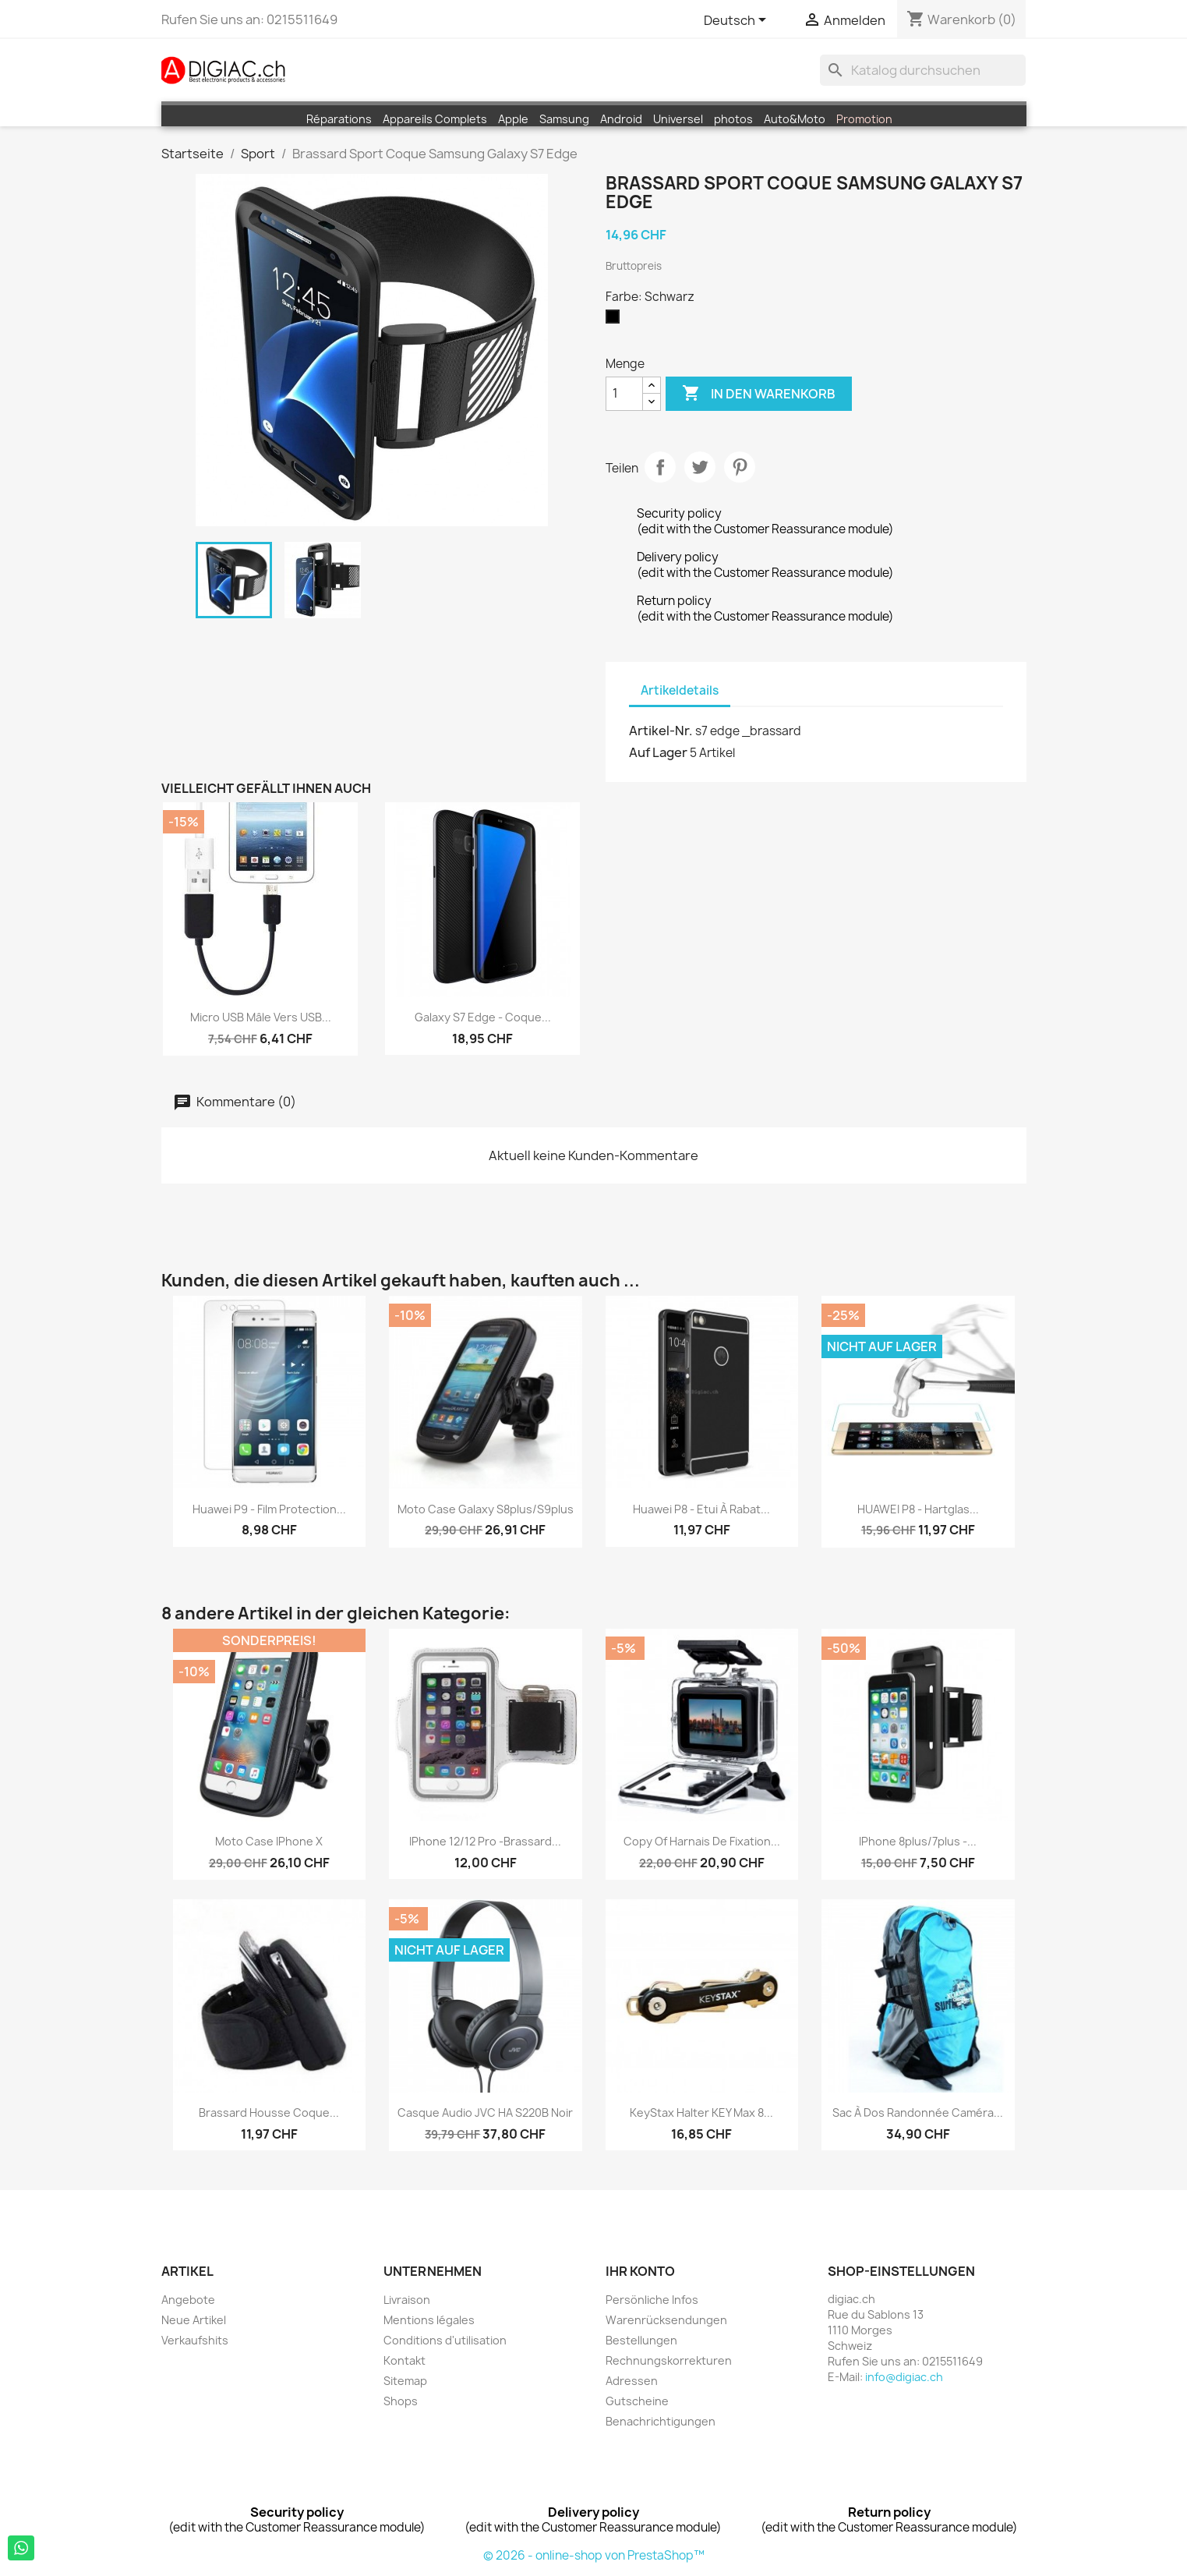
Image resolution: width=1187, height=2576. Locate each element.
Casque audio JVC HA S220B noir (485, 2112)
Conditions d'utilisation (445, 2340)
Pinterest (739, 467)
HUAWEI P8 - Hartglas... (918, 1509)
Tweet (699, 467)
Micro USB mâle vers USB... (260, 1017)
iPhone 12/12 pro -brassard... (485, 1841)
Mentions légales (429, 2319)
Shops (400, 2401)
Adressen (632, 2380)
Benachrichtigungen (660, 2421)
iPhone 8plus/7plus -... (918, 1841)
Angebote (188, 2299)
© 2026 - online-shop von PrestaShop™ (594, 2555)
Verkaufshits (194, 2340)
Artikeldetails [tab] (680, 690)
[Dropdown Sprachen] (738, 21)
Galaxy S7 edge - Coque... (483, 1017)
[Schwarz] (616, 320)
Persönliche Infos (652, 2299)
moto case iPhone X (269, 1841)
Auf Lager (658, 752)
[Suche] (923, 70)
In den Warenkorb (758, 394)
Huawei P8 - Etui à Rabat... (701, 1509)
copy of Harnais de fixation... (702, 1841)
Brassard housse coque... (269, 2112)
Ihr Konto (640, 2271)
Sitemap (405, 2380)
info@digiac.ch (904, 2376)
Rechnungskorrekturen (669, 2360)
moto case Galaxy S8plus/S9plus (485, 1509)
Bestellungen (641, 2340)
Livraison (406, 2299)
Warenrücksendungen (666, 2319)
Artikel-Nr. (661, 730)
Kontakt (404, 2360)
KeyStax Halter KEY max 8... (701, 2112)
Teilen (660, 467)
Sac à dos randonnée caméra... (917, 2112)
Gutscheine (637, 2401)
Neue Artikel (193, 2319)
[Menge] (624, 394)
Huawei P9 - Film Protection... (269, 1509)
